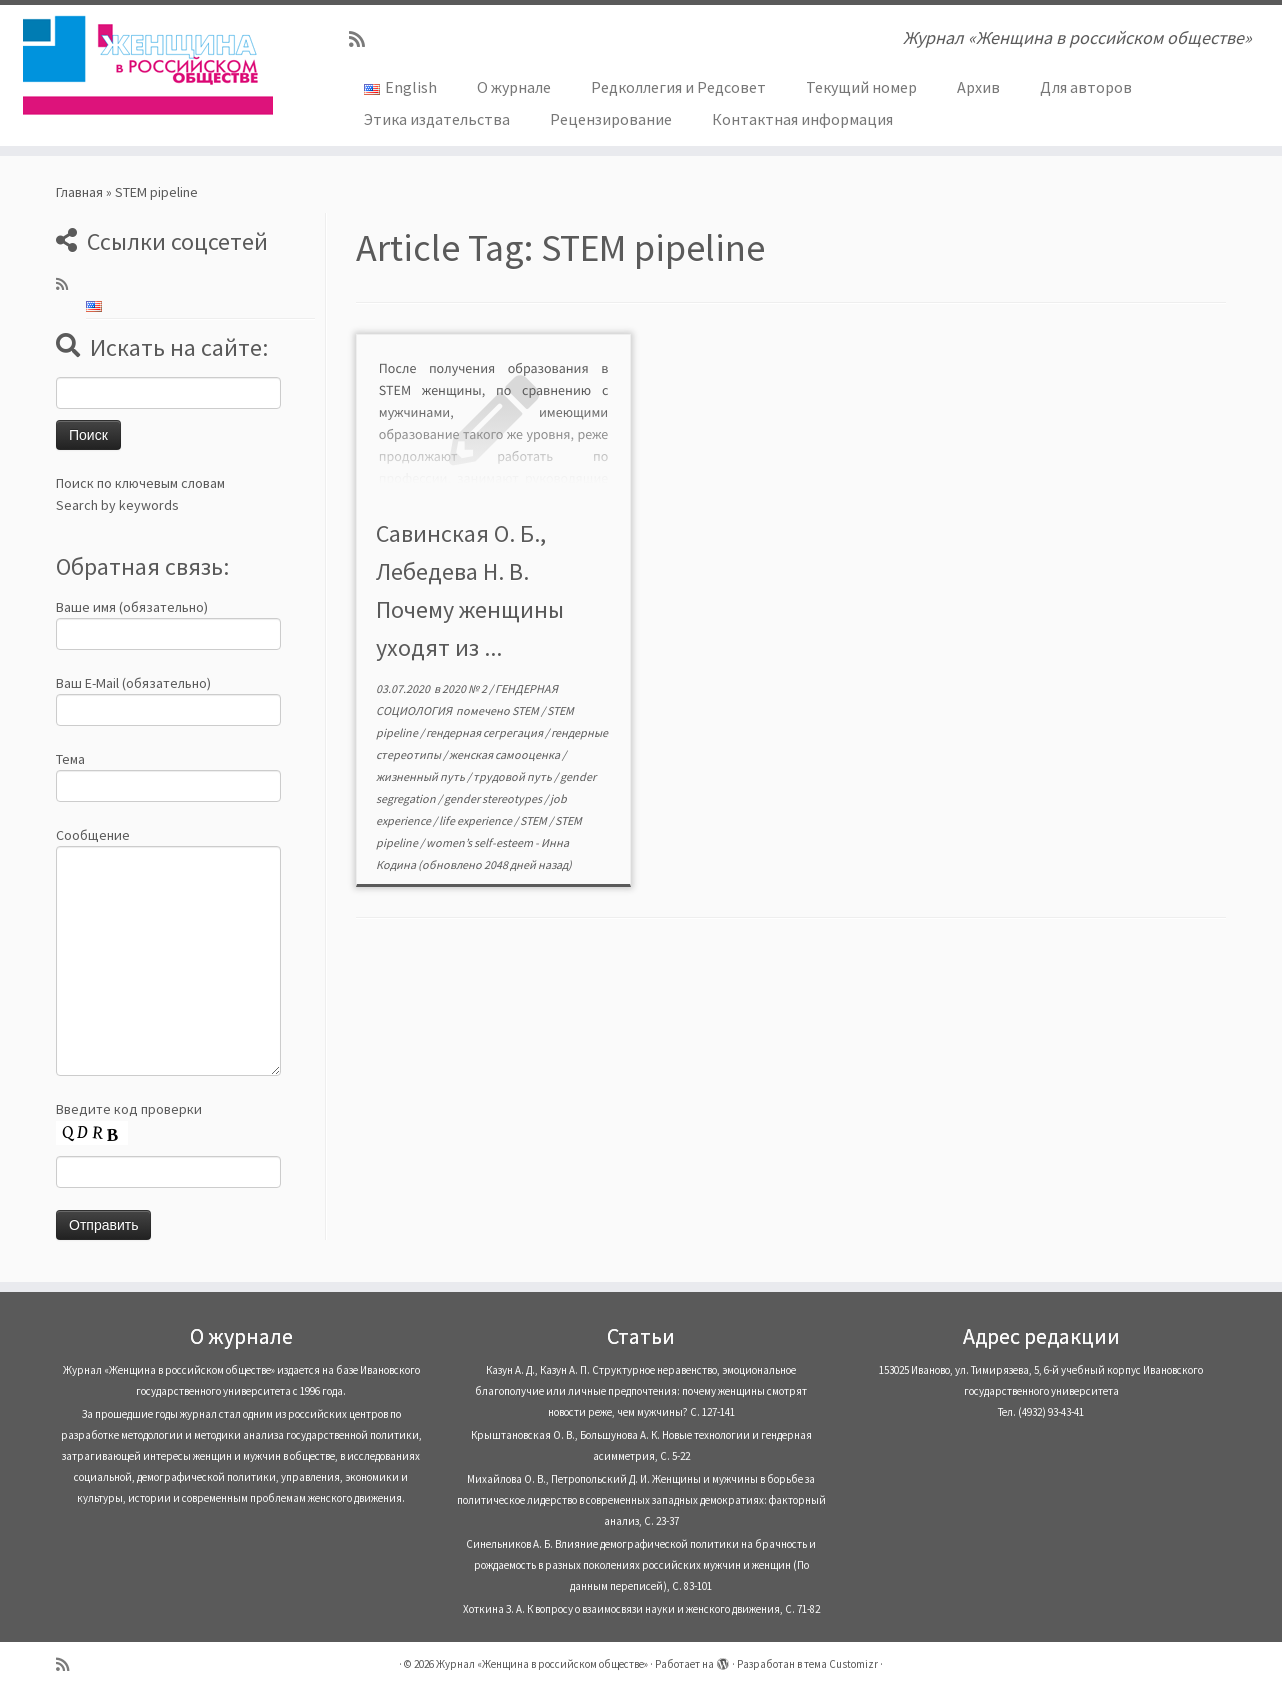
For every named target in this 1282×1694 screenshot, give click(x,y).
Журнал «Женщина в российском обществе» (542, 1664)
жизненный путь (421, 776)
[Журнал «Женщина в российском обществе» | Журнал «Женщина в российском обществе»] (148, 65)
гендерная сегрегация (485, 732)
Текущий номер (861, 87)
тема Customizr (841, 1664)
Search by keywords (117, 505)
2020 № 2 (465, 688)
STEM (526, 710)
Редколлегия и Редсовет (678, 87)
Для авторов (1086, 87)
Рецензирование (611, 119)
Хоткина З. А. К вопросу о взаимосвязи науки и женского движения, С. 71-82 (641, 1609)
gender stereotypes (494, 798)
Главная (79, 192)
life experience (476, 820)
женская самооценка (505, 754)
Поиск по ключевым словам (140, 483)
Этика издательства (437, 119)
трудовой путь (513, 776)
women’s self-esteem (480, 842)
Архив (978, 87)
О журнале (514, 87)
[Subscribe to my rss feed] (363, 39)
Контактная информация (802, 119)
